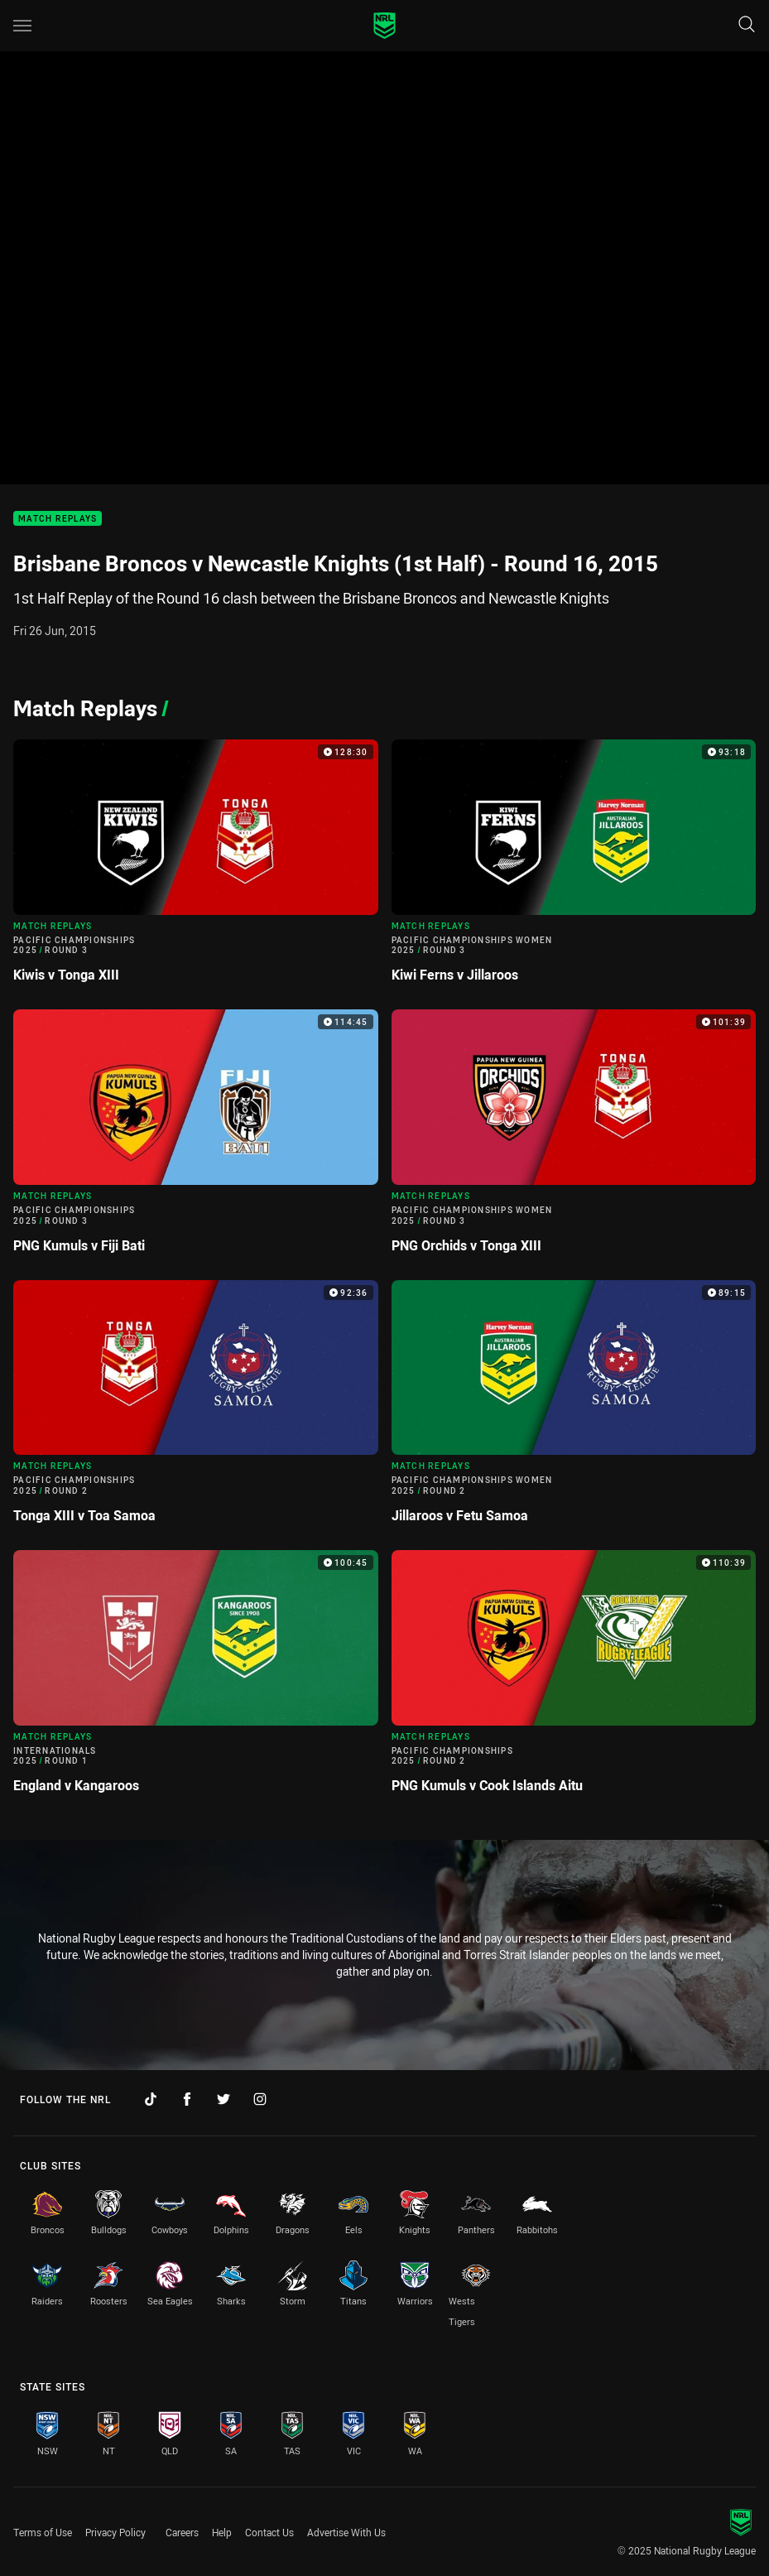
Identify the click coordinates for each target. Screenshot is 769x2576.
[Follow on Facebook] (187, 2099)
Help (222, 2532)
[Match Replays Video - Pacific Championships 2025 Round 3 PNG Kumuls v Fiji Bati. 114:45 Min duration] (195, 1137)
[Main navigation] (22, 26)
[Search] (747, 25)
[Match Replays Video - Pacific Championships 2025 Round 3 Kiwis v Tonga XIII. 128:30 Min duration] (195, 867)
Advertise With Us (346, 2532)
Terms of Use (42, 2532)
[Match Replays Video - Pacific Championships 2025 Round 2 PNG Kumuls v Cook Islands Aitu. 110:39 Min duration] (574, 1678)
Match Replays (57, 518)
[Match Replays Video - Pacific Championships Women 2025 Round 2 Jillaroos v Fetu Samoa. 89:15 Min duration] (574, 1408)
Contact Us (269, 2532)
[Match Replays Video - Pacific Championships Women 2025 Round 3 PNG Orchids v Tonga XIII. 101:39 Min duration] (574, 1137)
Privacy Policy (115, 2532)
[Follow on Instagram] (260, 2099)
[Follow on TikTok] (150, 2099)
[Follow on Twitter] (223, 2099)
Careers (182, 2532)
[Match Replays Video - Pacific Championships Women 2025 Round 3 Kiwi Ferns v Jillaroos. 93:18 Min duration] (574, 867)
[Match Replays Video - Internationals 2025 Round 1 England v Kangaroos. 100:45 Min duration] (195, 1678)
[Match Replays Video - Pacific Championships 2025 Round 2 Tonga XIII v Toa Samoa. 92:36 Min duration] (195, 1408)
